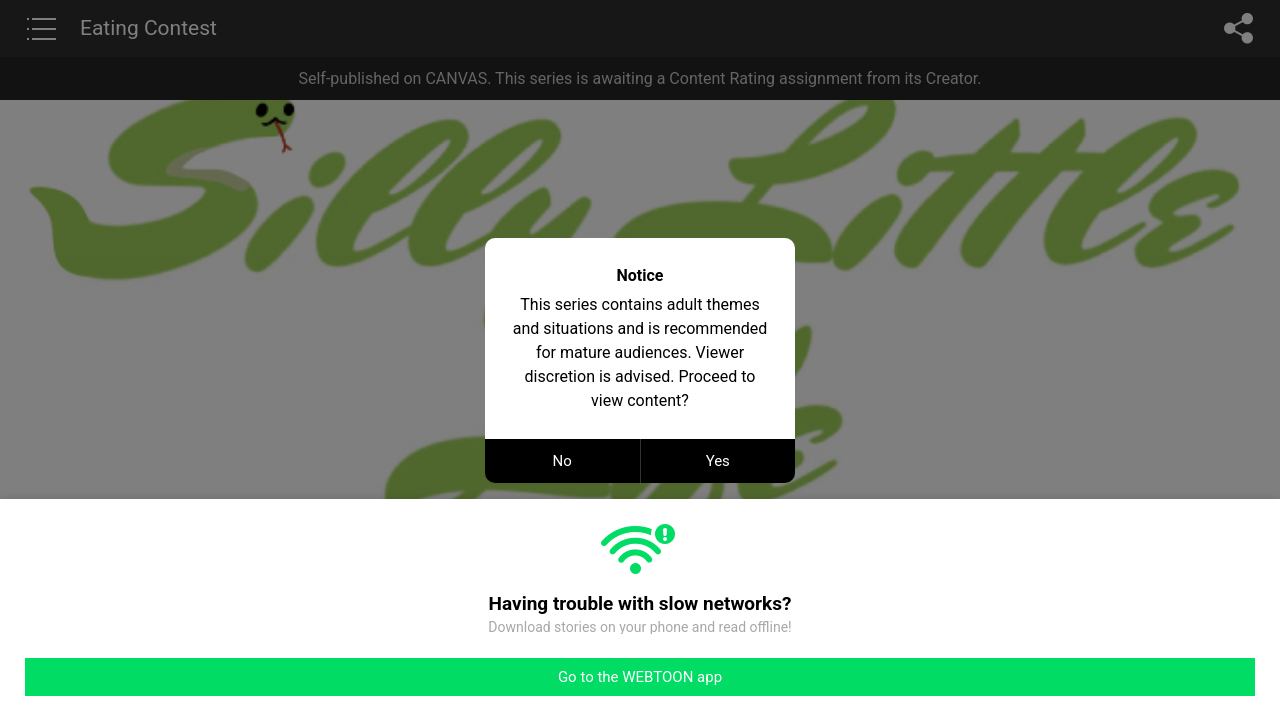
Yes (718, 461)
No (562, 461)
